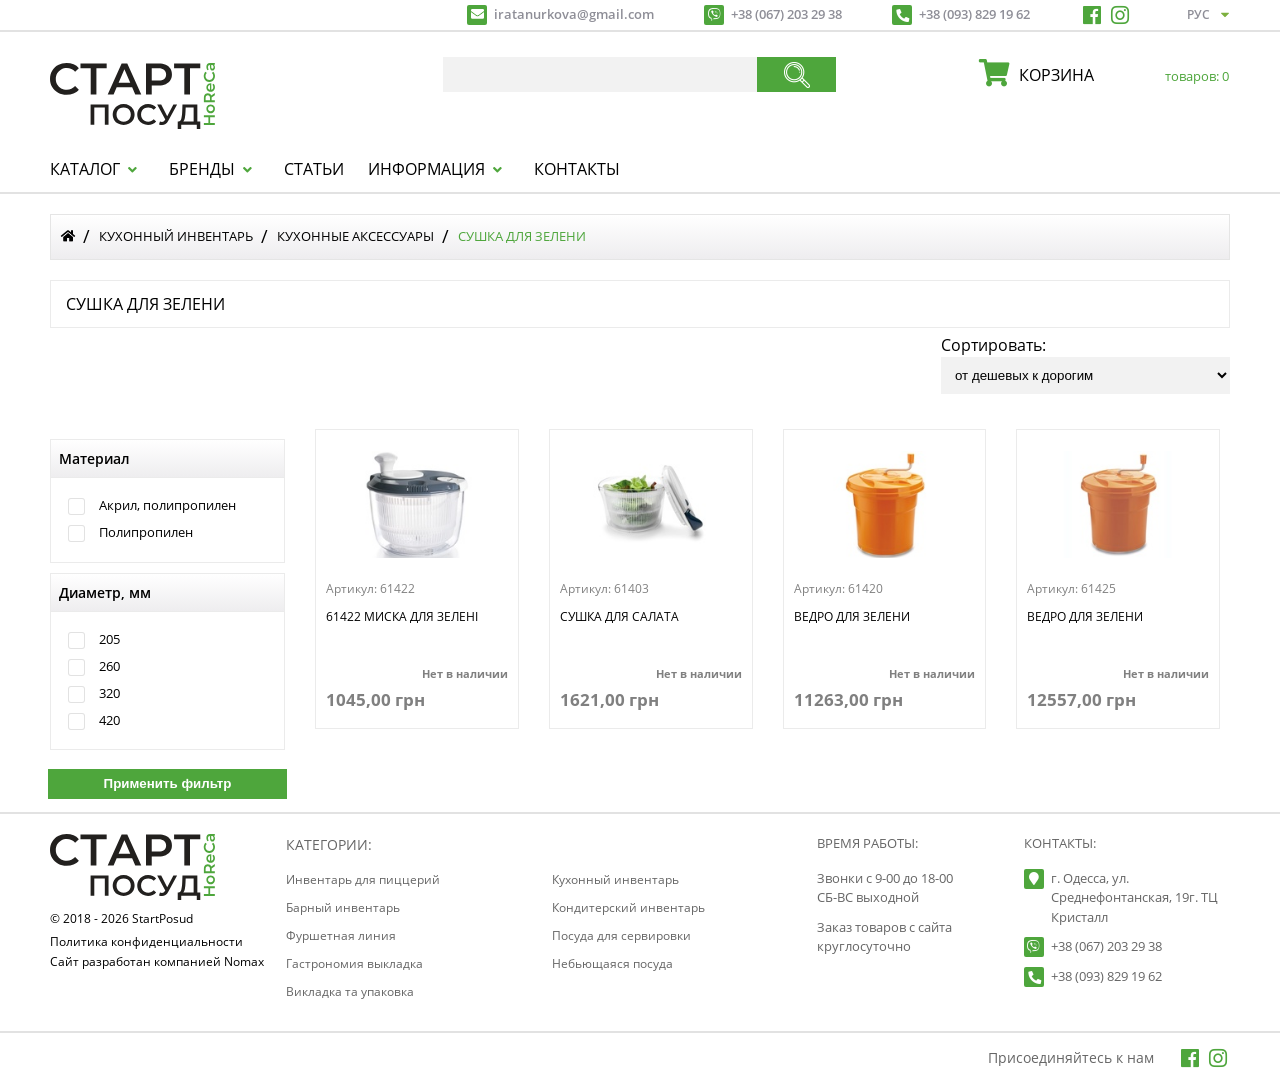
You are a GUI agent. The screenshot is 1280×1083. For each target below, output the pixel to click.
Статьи (314, 169)
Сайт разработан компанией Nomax (157, 963)
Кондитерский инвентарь (628, 907)
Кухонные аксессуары (355, 236)
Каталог (85, 169)
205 (109, 639)
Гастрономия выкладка (354, 963)
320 (109, 693)
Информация (426, 169)
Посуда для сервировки (621, 935)
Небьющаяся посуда (612, 963)
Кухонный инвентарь (176, 236)
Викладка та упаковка (350, 991)
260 (109, 666)
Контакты (577, 169)
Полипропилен (146, 532)
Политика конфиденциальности (146, 943)
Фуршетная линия (341, 935)
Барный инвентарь (343, 907)
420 (109, 720)
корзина (1119, 75)
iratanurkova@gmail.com (574, 14)
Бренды (202, 169)
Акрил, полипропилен (167, 505)
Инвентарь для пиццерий (363, 879)
